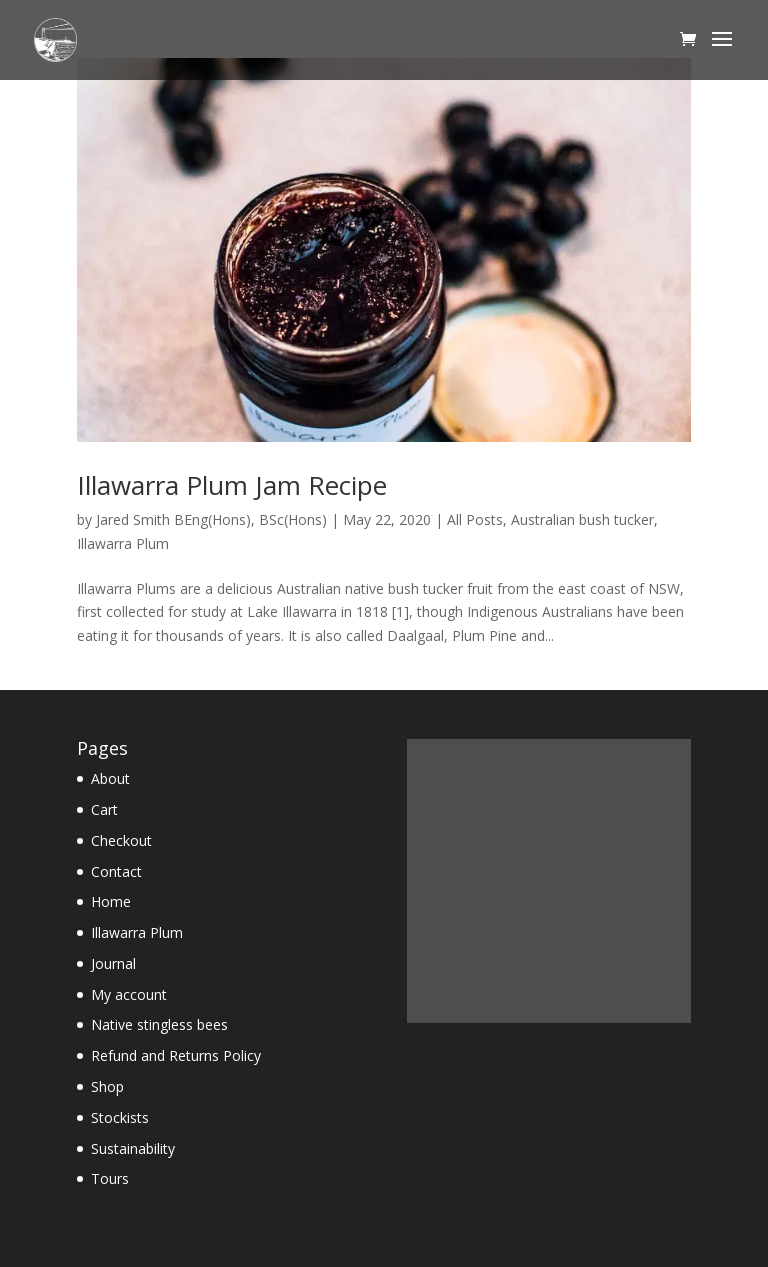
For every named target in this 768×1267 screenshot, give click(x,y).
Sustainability (133, 1148)
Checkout (121, 840)
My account (129, 994)
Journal (113, 963)
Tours (110, 1178)
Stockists (120, 1117)
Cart (104, 809)
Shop (107, 1086)
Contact (116, 871)
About (110, 778)
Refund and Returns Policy (176, 1055)
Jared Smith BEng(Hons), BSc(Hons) (211, 519)
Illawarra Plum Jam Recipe (232, 485)
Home (111, 901)
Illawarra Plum (123, 543)
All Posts (475, 519)
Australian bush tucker (582, 519)
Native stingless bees (159, 1024)
